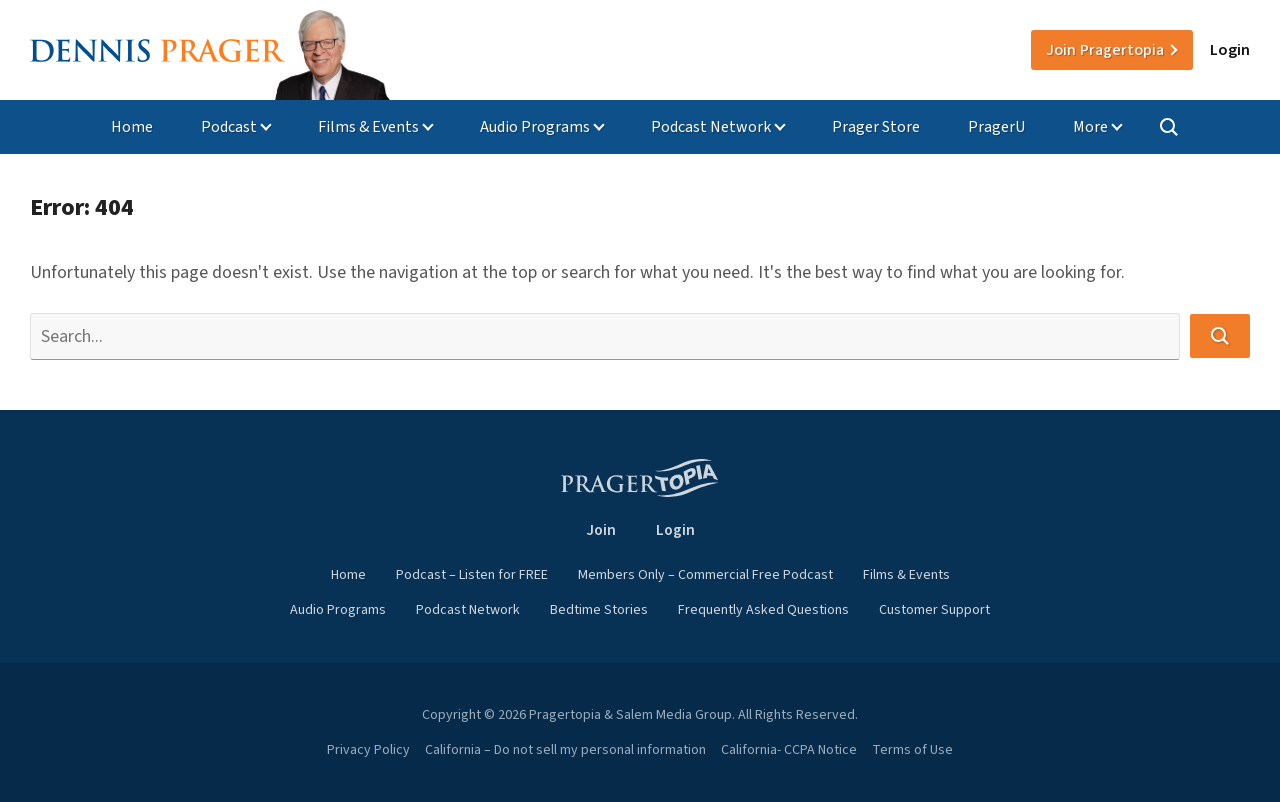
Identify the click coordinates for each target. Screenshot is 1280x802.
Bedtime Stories (599, 610)
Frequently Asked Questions (763, 610)
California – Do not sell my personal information (565, 750)
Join (1105, 50)
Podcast (229, 127)
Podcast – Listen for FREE (472, 575)
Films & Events (368, 127)
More (1090, 127)
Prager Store (876, 127)
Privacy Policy (368, 750)
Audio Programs (535, 127)
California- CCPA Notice (789, 750)
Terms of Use (912, 750)
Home (132, 127)
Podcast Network (711, 127)
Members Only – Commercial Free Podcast (705, 575)
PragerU (996, 127)
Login (1230, 50)
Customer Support (934, 610)
